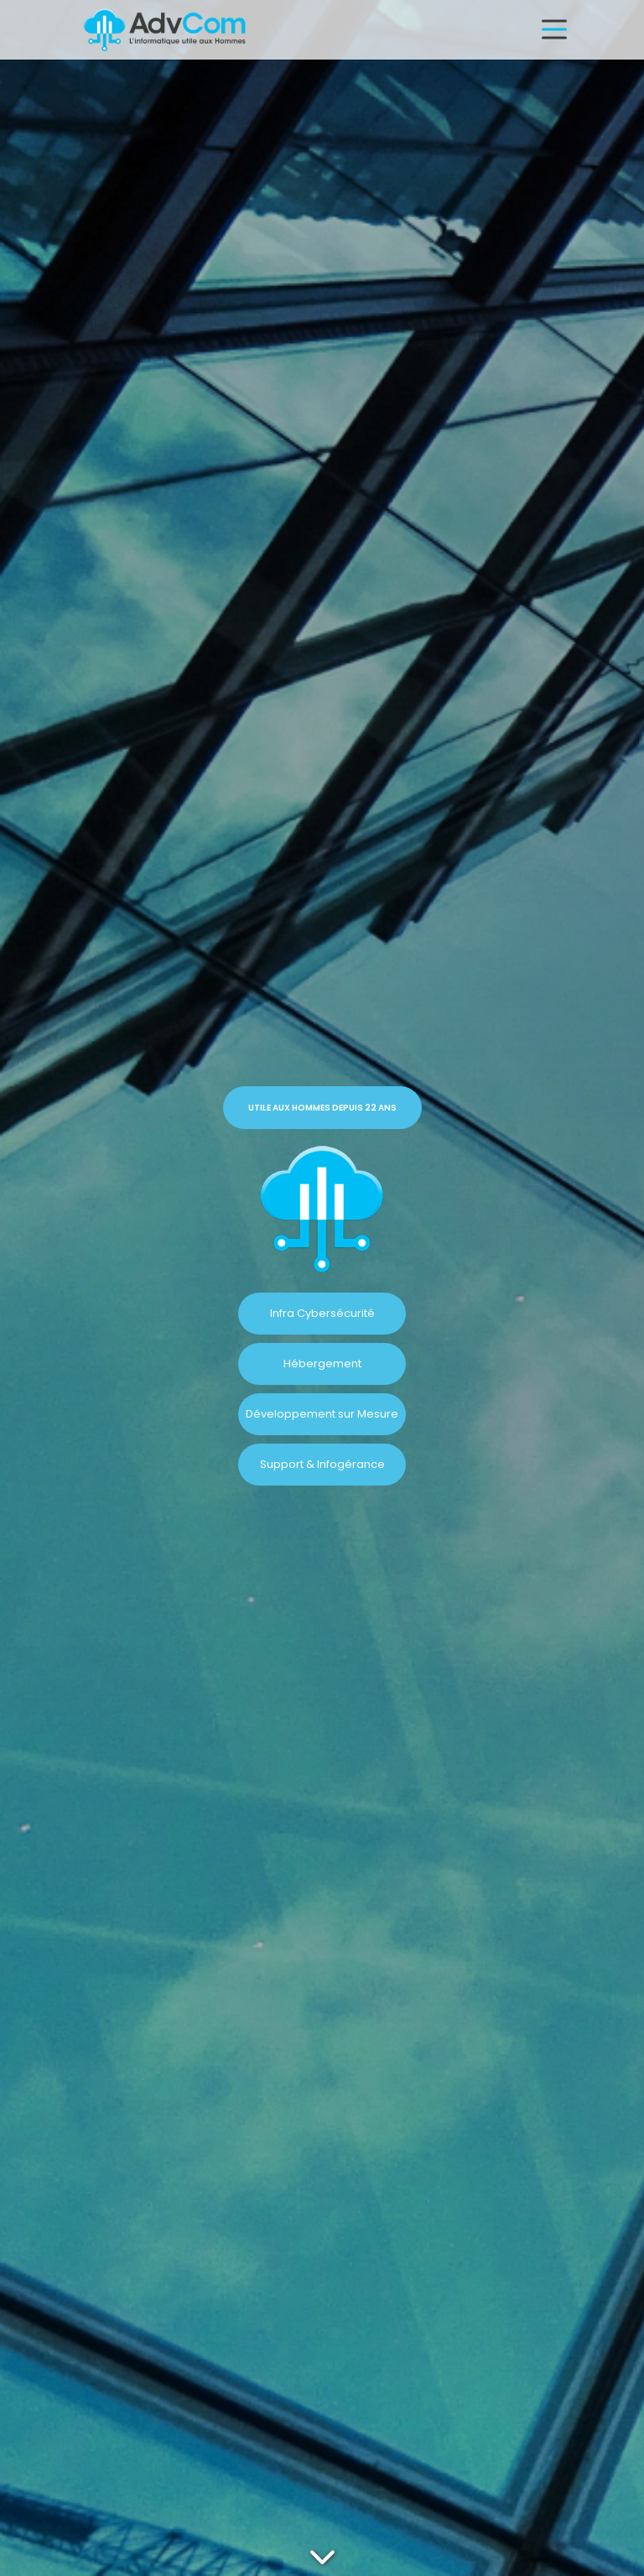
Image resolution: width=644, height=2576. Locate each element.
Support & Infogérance (322, 1464)
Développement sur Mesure (322, 1414)
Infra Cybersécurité (322, 1313)
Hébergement (322, 1363)
